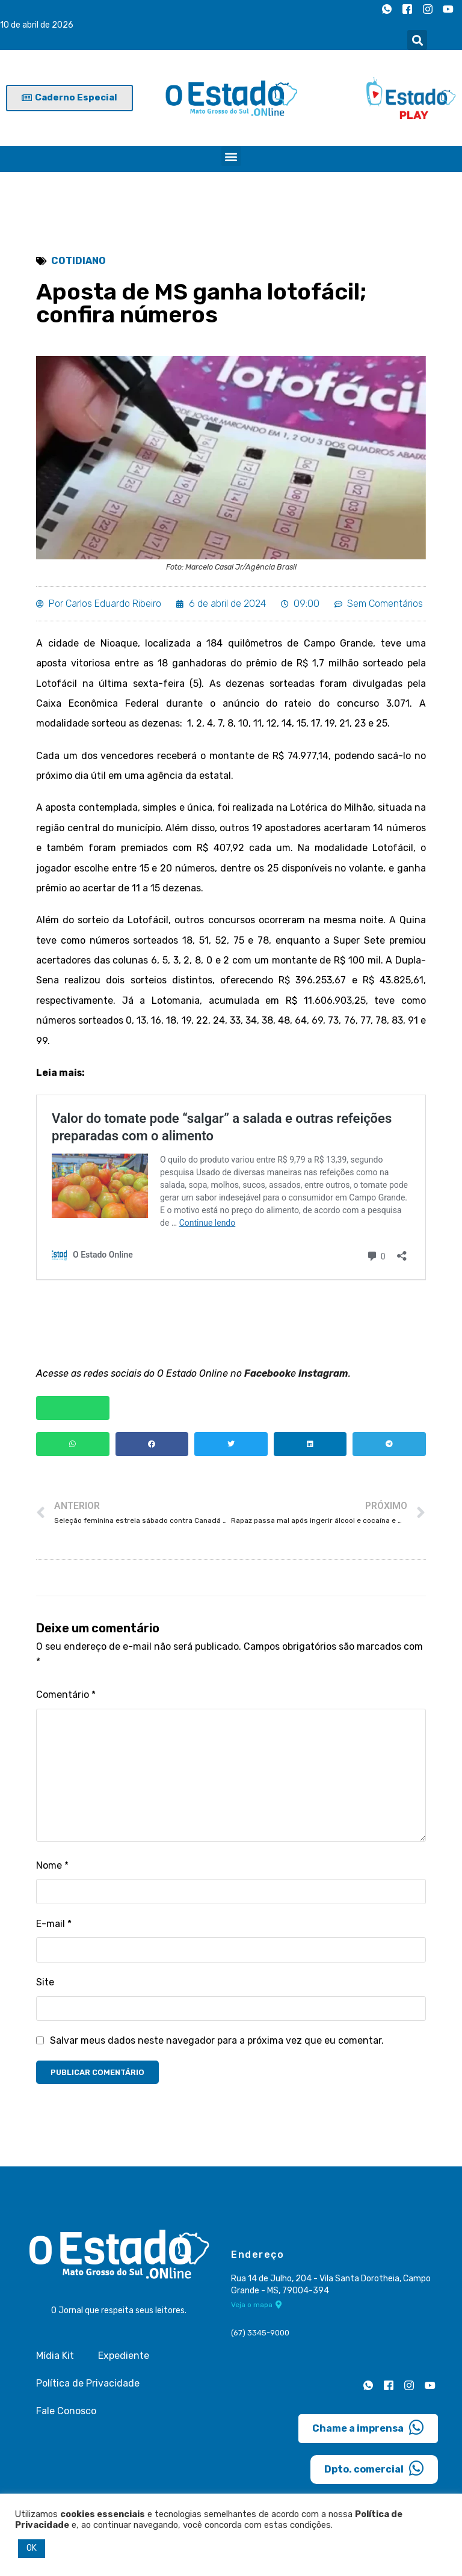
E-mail (54, 1928)
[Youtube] (448, 9)
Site (45, 1986)
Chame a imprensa (368, 2431)
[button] (417, 40)
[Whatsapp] (387, 9)
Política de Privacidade (88, 2387)
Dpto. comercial (374, 2472)
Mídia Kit (55, 2359)
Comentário (66, 1699)
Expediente (123, 2359)
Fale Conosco (66, 2415)
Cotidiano (78, 260)
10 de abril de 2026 (36, 25)
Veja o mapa (256, 2309)
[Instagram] (428, 9)
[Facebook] (407, 9)
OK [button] (31, 2548)
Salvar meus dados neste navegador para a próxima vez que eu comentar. (217, 2044)
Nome (52, 1869)
